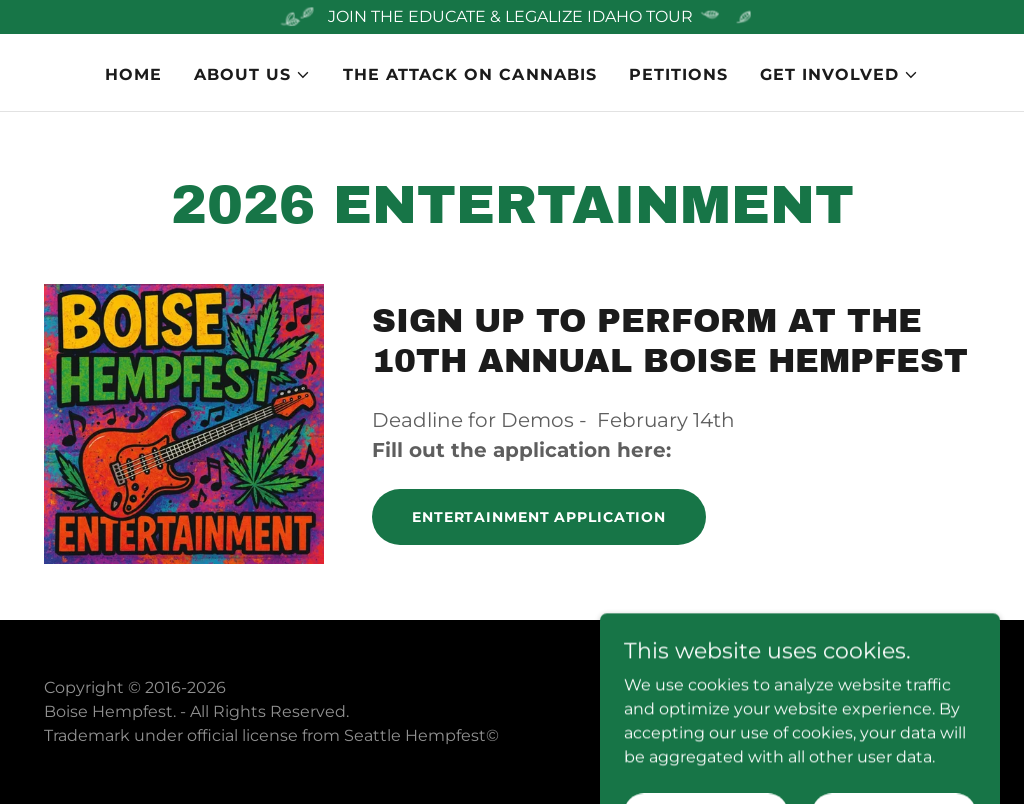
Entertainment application (539, 517)
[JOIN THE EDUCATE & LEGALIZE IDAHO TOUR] (512, 17)
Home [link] (133, 74)
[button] (252, 75)
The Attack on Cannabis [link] (469, 74)
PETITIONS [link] (678, 74)
